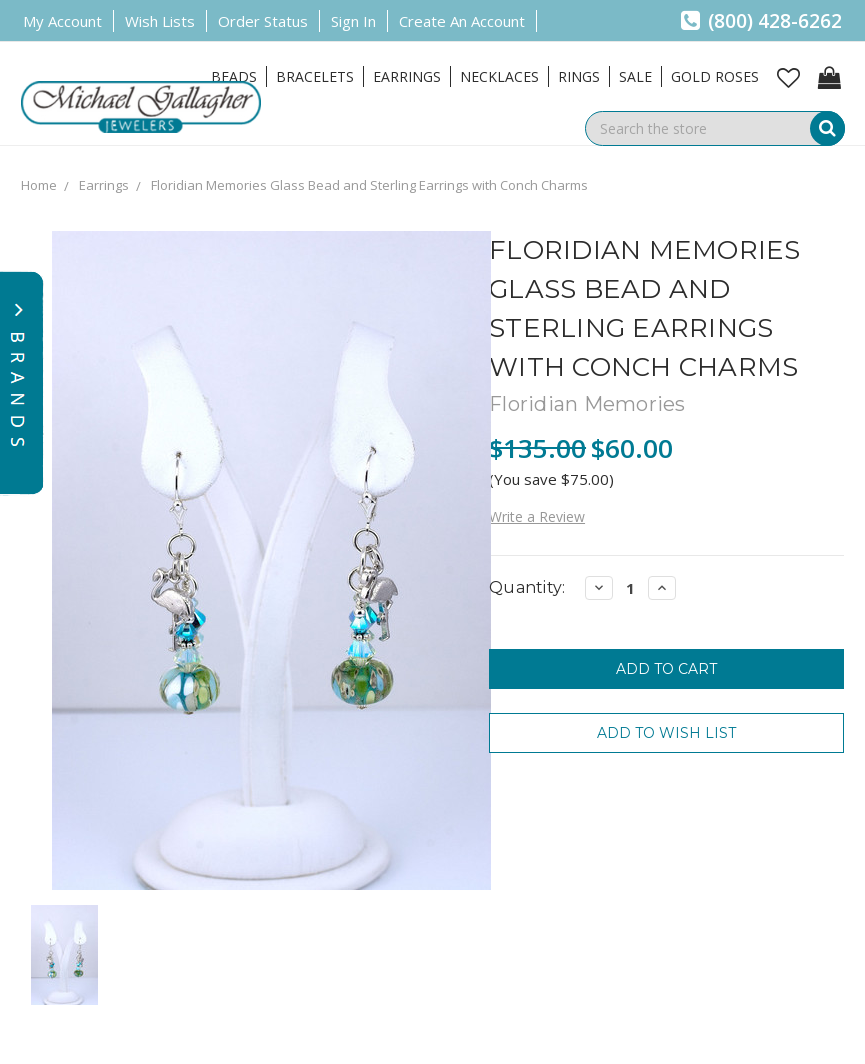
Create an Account (462, 21)
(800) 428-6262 (761, 21)
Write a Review (537, 516)
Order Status (263, 21)
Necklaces (499, 76)
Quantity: (527, 587)
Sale (635, 76)
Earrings (407, 76)
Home (39, 185)
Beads (234, 76)
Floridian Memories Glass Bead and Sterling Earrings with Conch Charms (369, 185)
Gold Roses (715, 76)
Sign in (353, 21)
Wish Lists (160, 21)
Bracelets (315, 76)
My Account (62, 21)
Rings (579, 76)
